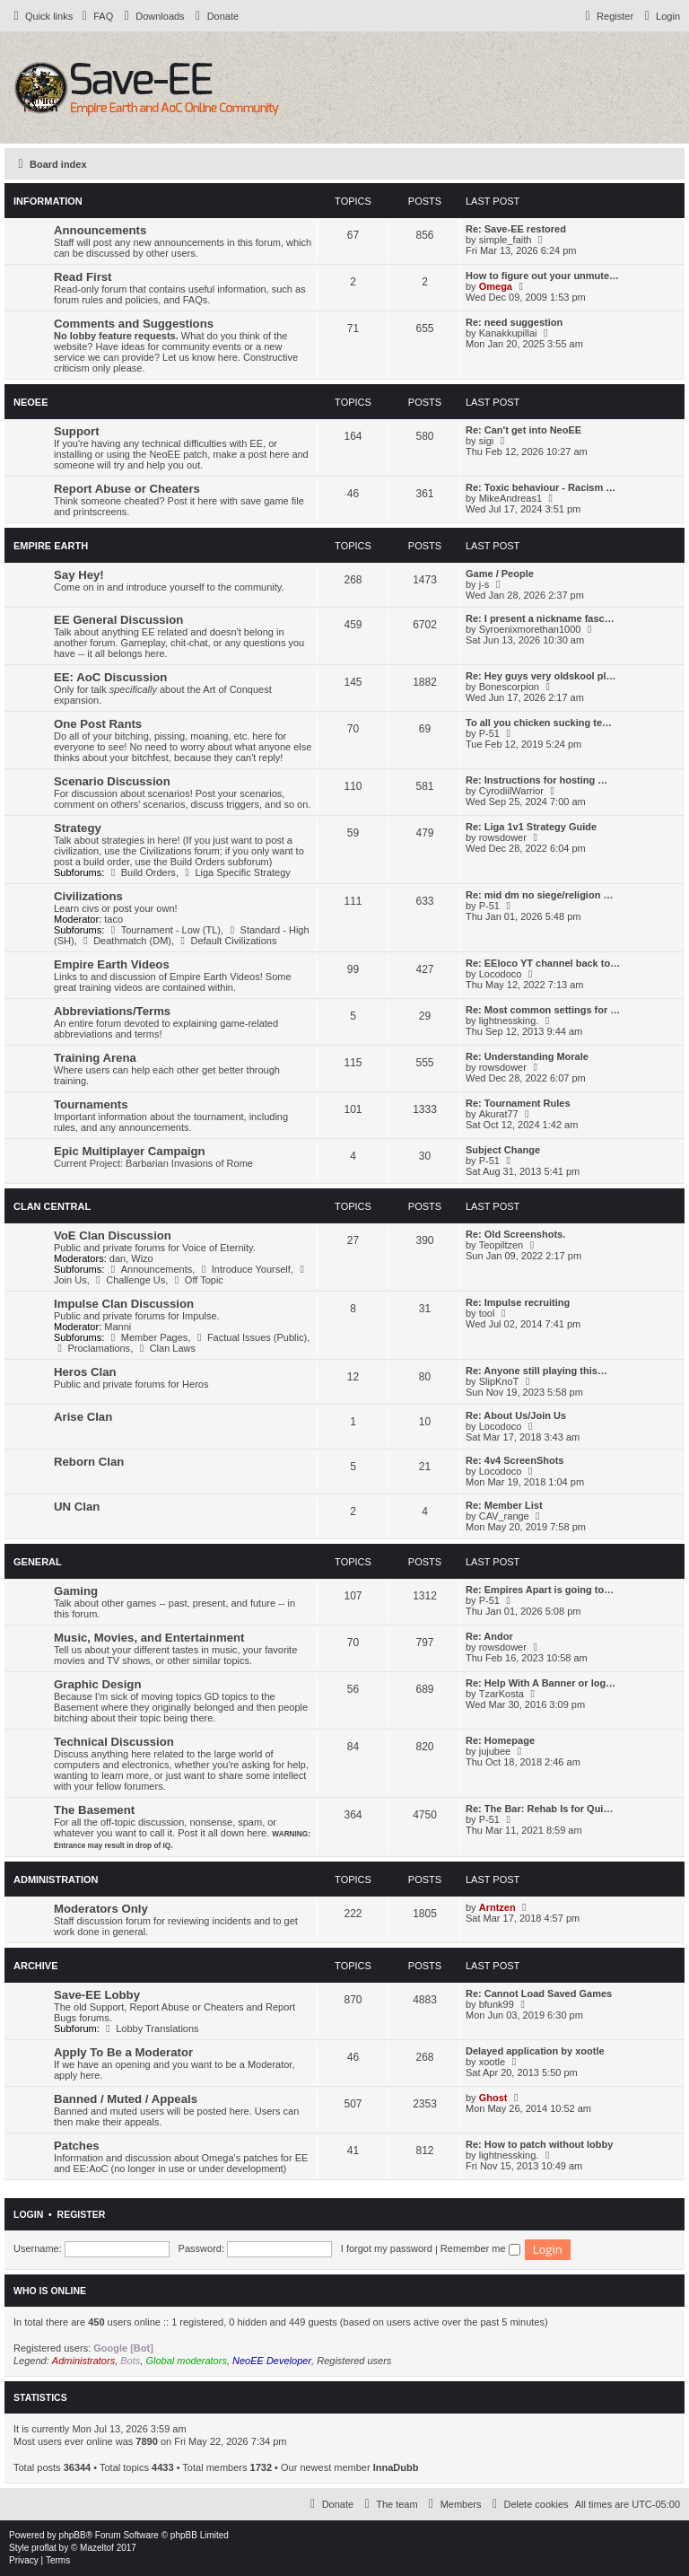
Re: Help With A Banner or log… (540, 1683)
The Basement (94, 1810)
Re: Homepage (500, 1740)
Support (77, 431)
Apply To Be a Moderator (123, 2052)
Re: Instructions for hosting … (536, 780)
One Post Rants (98, 724)
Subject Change (503, 1149)
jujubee (494, 1751)
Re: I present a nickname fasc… (540, 618)
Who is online (49, 2290)
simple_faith (505, 239)
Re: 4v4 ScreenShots (514, 1460)
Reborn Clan (89, 1461)
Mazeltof (97, 2548)
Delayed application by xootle (535, 2051)
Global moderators (186, 2360)
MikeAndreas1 (510, 498)
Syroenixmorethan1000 (530, 629)
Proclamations (92, 1348)
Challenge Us (128, 1280)
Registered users (354, 2360)
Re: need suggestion (514, 322)
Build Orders (141, 872)
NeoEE (30, 402)
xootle (492, 2061)
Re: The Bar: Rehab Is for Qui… (539, 1808)
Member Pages (147, 1337)
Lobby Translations (150, 2028)
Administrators (83, 2360)
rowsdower (503, 837)
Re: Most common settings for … (543, 1009)
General (37, 1561)
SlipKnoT (499, 1381)
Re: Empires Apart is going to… (540, 1589)
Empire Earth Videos (112, 964)
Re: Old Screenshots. (515, 1234)
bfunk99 (496, 2004)
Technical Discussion (114, 1741)
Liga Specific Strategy (236, 872)
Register (81, 2214)
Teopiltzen (501, 1245)
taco (113, 919)
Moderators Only (101, 1908)
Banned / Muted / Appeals (125, 2099)
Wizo (142, 1258)
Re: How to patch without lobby (539, 2144)
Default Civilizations (226, 940)
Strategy (77, 828)
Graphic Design (97, 1684)
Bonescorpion (509, 686)
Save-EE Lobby (97, 1995)
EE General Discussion (118, 619)
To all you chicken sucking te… (539, 722)
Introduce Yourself (244, 1269)
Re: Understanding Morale (527, 1056)
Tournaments (91, 1104)
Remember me (480, 2248)
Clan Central (52, 1206)
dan (117, 1258)
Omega (495, 286)
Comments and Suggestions (134, 323)
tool (487, 1313)
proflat (44, 2548)
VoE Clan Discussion (112, 1235)
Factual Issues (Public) (250, 1337)
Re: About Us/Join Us (516, 1415)
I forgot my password (386, 2248)
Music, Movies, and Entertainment (149, 1637)
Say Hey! (79, 575)
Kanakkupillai (508, 333)
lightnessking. (509, 1020)
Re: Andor (489, 1636)
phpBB (72, 2535)
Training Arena (95, 1058)
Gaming (76, 1591)
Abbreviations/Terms (112, 1011)
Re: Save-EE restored (516, 228)
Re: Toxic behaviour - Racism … (540, 487)
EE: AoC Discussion (110, 677)
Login (28, 2214)
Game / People (500, 573)
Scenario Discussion (112, 781)
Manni (117, 1326)
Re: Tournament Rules (518, 1103)
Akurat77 (499, 1113)
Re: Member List (504, 1505)
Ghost (493, 2097)
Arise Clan (83, 1417)
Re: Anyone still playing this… (536, 1370)
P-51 (489, 733)
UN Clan (77, 1506)
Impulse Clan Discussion (124, 1303)
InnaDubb (396, 2467)
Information (48, 201)
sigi (486, 440)
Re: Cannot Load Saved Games (539, 1993)
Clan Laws (165, 1348)
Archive (35, 1965)
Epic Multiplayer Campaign (129, 1151)
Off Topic (196, 1280)
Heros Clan (85, 1372)
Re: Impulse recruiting (518, 1302)
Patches (77, 2145)
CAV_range (504, 1516)
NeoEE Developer (271, 2360)
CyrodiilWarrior (511, 790)
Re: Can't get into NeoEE (523, 430)
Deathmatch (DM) (125, 940)
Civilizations (88, 896)
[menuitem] (95, 16)
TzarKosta (501, 1693)
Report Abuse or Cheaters (127, 488)
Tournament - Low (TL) (164, 929)
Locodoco (500, 973)
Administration (56, 1879)
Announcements (100, 230)
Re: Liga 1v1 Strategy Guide (531, 826)
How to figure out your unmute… (542, 275)
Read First (83, 277)
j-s (484, 584)
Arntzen (497, 1907)
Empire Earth (50, 545)
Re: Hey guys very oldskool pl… (541, 675)
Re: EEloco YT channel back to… (543, 963)
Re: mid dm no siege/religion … (539, 894)
